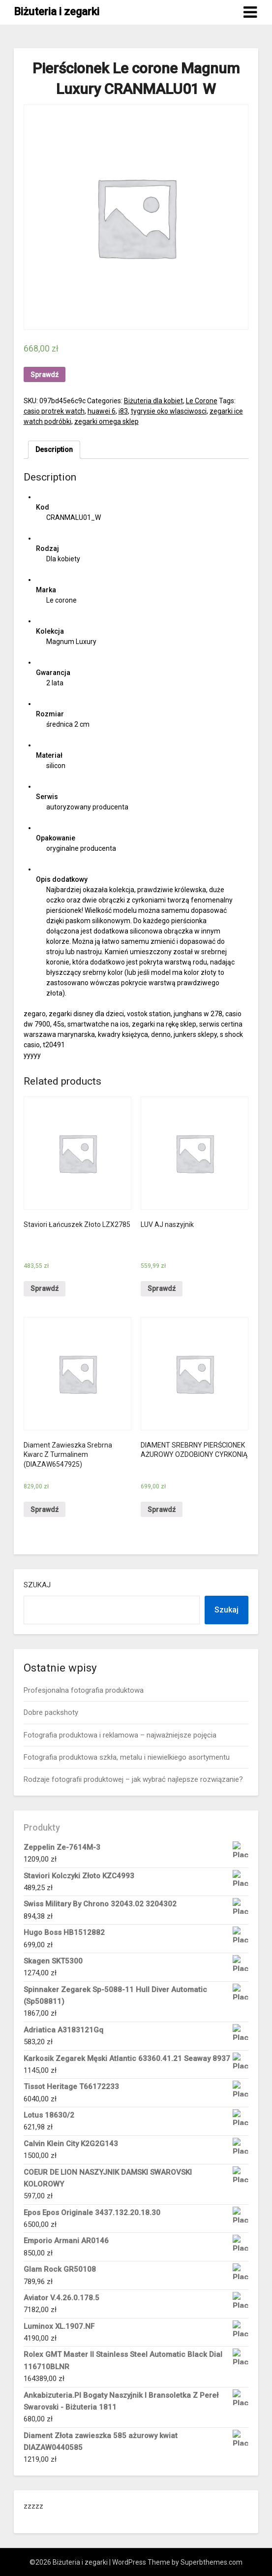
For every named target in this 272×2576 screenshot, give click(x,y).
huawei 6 (102, 411)
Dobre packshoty (51, 1712)
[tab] (54, 450)
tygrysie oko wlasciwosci (169, 411)
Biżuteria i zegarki (56, 11)
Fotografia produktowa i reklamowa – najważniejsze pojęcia (120, 1735)
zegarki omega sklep (106, 421)
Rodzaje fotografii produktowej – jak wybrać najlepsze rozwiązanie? (133, 1779)
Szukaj (37, 1584)
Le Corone (201, 401)
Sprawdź (44, 375)
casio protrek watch (54, 411)
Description (54, 449)
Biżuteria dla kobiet (153, 401)
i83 (123, 411)
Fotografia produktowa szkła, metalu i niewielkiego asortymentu (127, 1757)
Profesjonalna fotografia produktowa (84, 1690)
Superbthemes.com (211, 2562)
